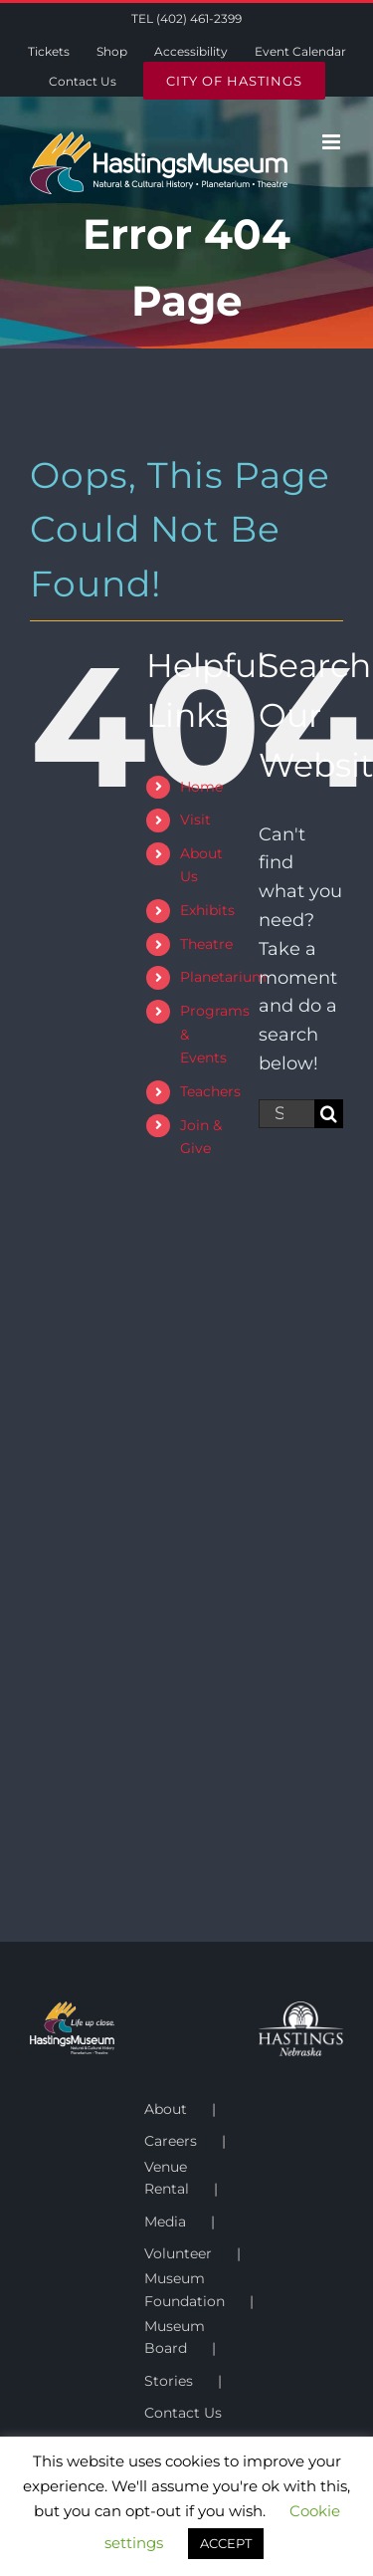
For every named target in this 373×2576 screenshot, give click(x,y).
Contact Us (183, 2413)
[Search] (328, 1113)
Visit (195, 819)
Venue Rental (166, 2178)
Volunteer (178, 2253)
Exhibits (207, 910)
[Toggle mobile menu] (332, 141)
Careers (170, 2141)
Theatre (206, 944)
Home (201, 787)
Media (165, 2221)
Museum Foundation (184, 2289)
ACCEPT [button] (226, 2543)
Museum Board (174, 2337)
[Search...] (286, 1113)
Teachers (210, 1091)
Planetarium (223, 977)
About (165, 2109)
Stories (168, 2381)
